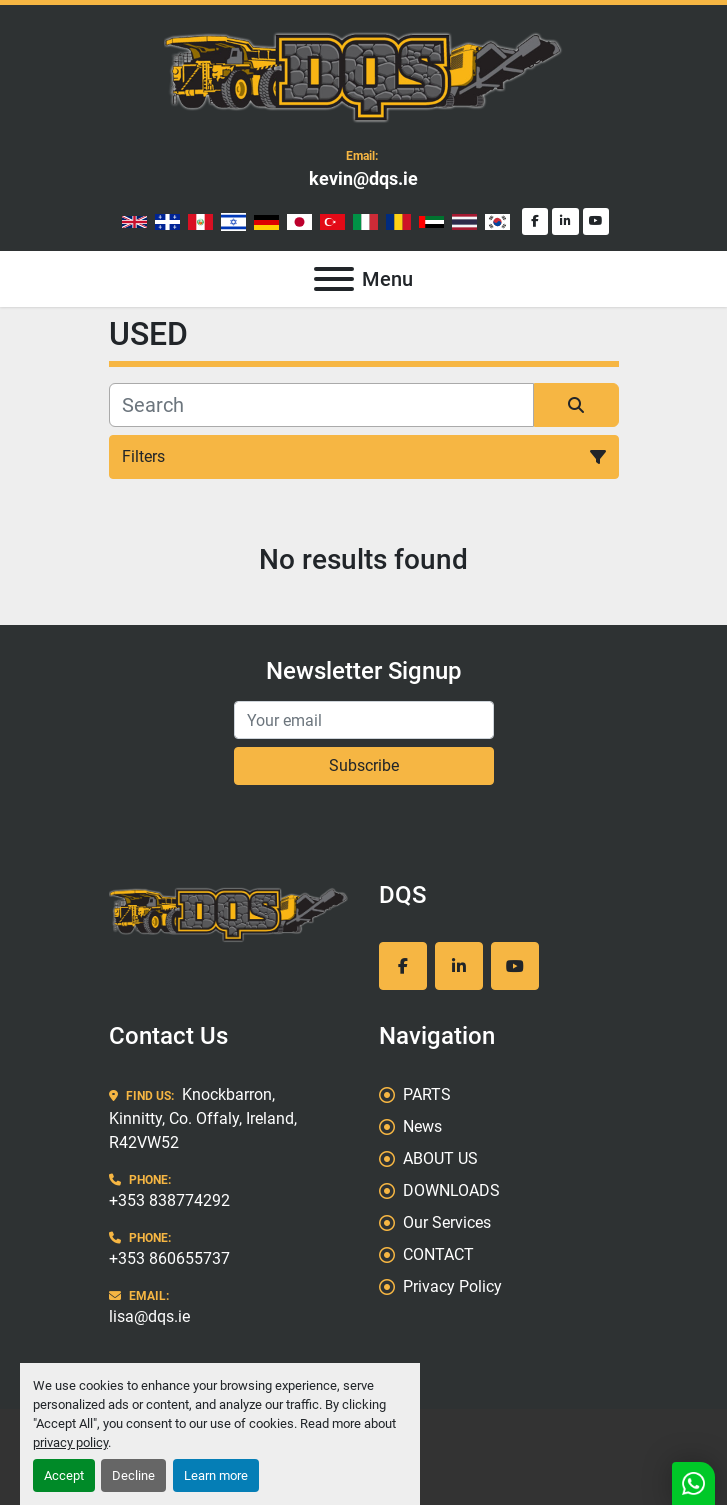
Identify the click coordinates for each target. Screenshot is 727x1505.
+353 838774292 (169, 1200)
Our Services (447, 1222)
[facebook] (535, 221)
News (422, 1126)
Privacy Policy (452, 1286)
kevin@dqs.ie (363, 178)
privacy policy (70, 1442)
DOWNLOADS (451, 1190)
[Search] (321, 405)
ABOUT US (440, 1158)
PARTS (427, 1094)
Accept (64, 1475)
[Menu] (334, 279)
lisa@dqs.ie (149, 1316)
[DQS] (229, 913)
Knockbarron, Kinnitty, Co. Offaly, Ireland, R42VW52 (203, 1118)
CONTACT (438, 1254)
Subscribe (364, 765)
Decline (133, 1475)
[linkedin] (565, 221)
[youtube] (596, 221)
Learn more (216, 1475)
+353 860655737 (169, 1258)
